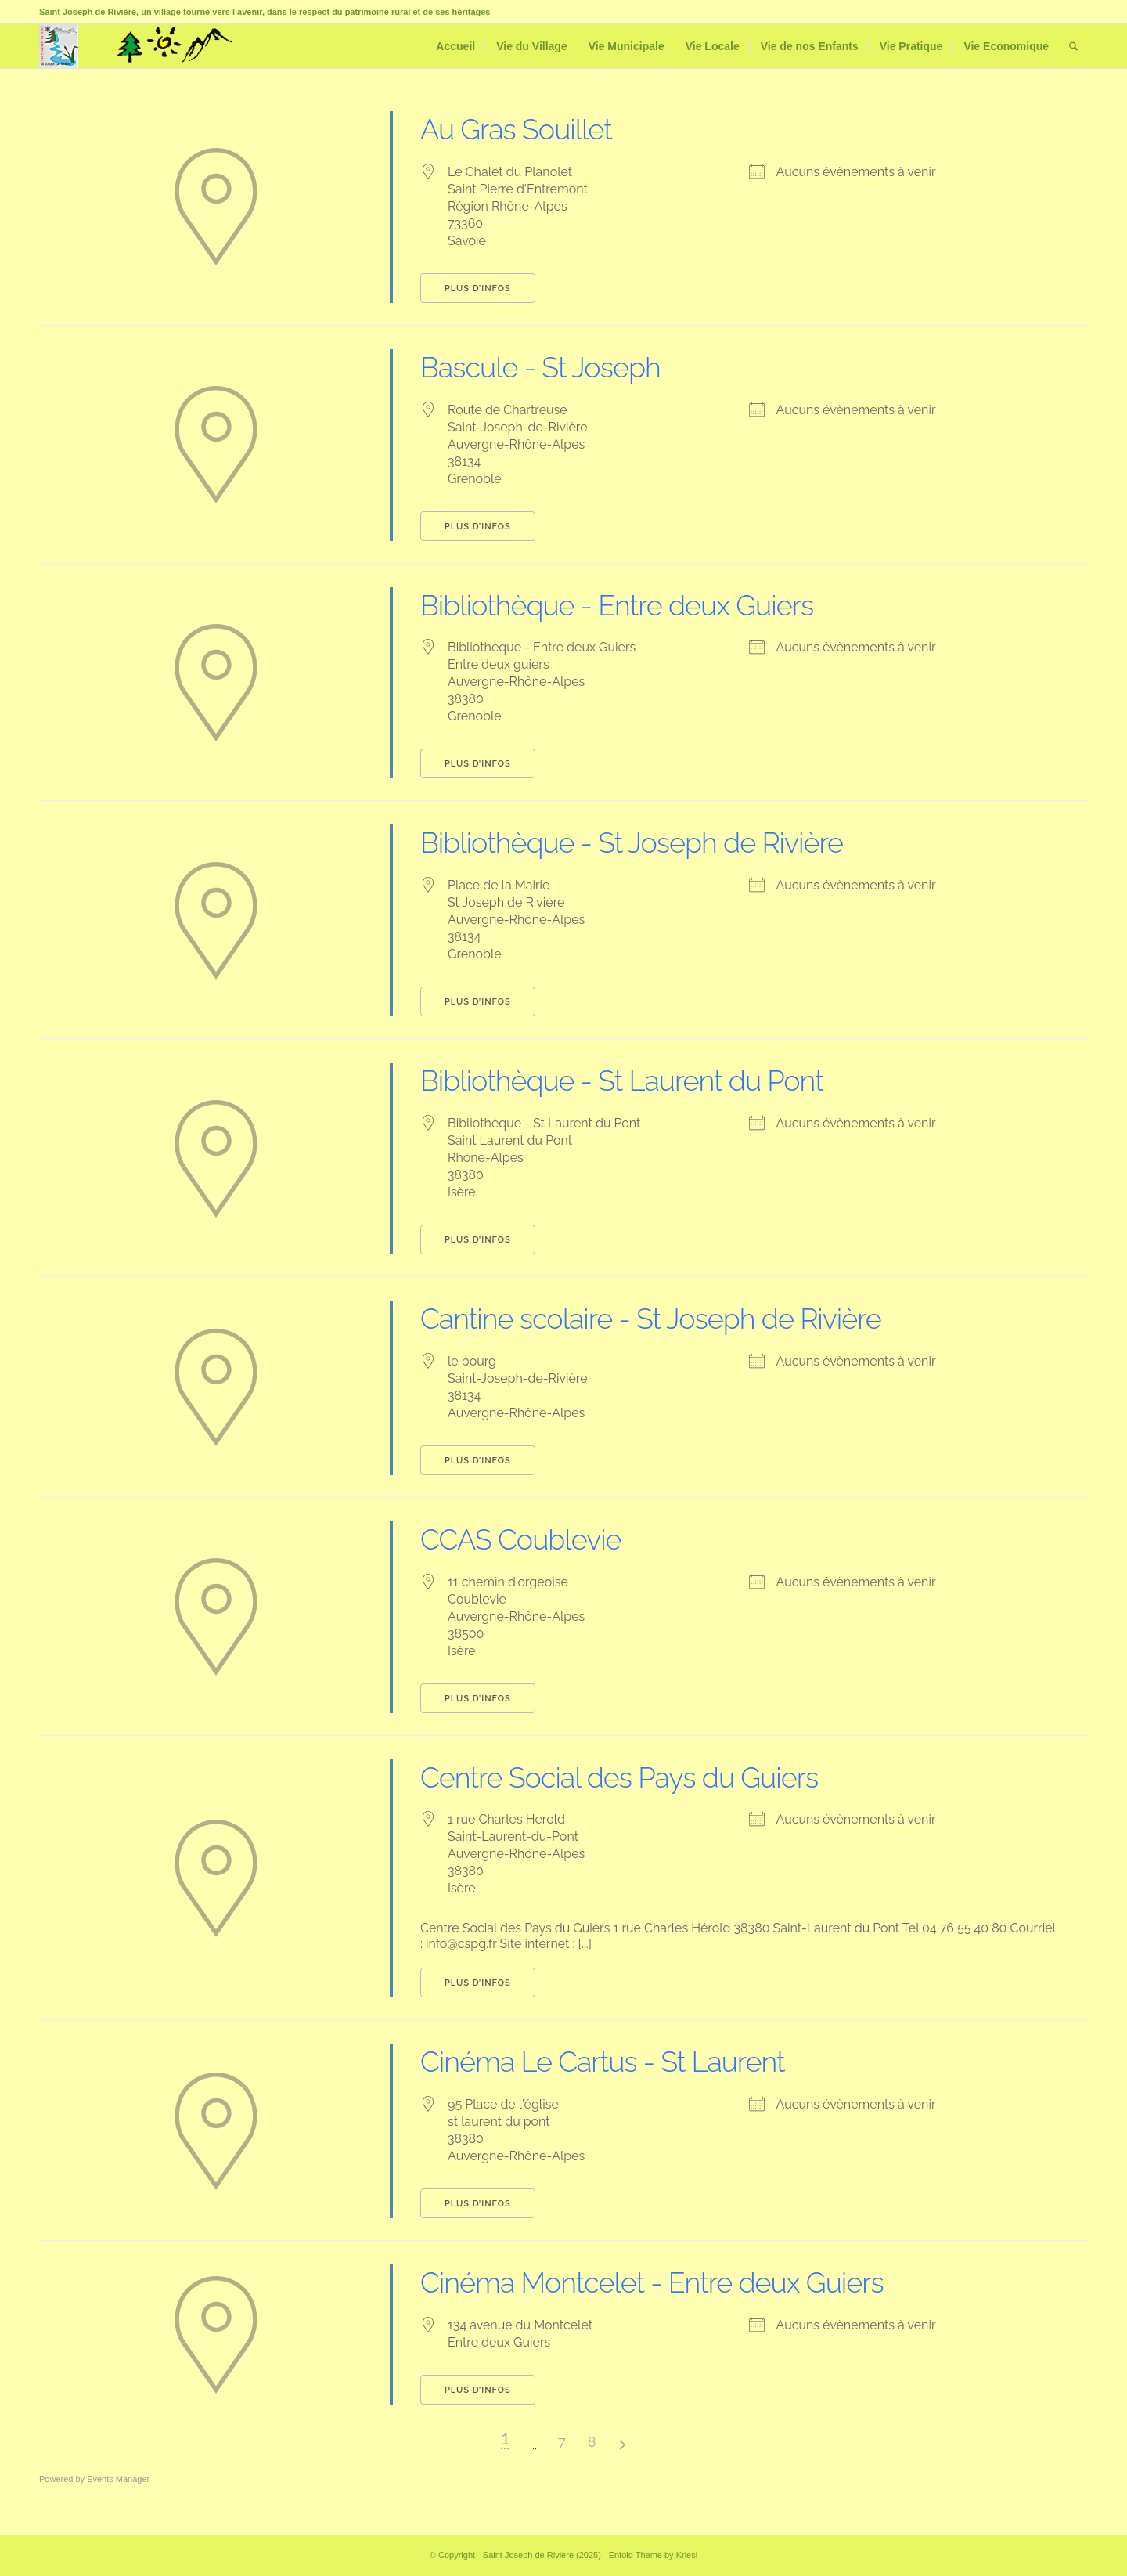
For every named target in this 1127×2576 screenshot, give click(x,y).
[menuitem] (455, 46)
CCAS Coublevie (520, 1539)
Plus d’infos (478, 288)
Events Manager (118, 2479)
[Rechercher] (1073, 46)
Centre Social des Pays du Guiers (619, 1777)
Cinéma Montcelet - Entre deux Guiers (652, 2282)
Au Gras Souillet (516, 129)
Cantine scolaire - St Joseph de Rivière (650, 1318)
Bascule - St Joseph (540, 367)
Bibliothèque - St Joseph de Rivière (631, 842)
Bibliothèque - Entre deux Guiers (616, 605)
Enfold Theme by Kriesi (653, 2555)
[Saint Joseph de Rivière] (58, 46)
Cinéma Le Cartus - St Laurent (602, 2061)
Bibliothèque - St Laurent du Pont (621, 1080)
